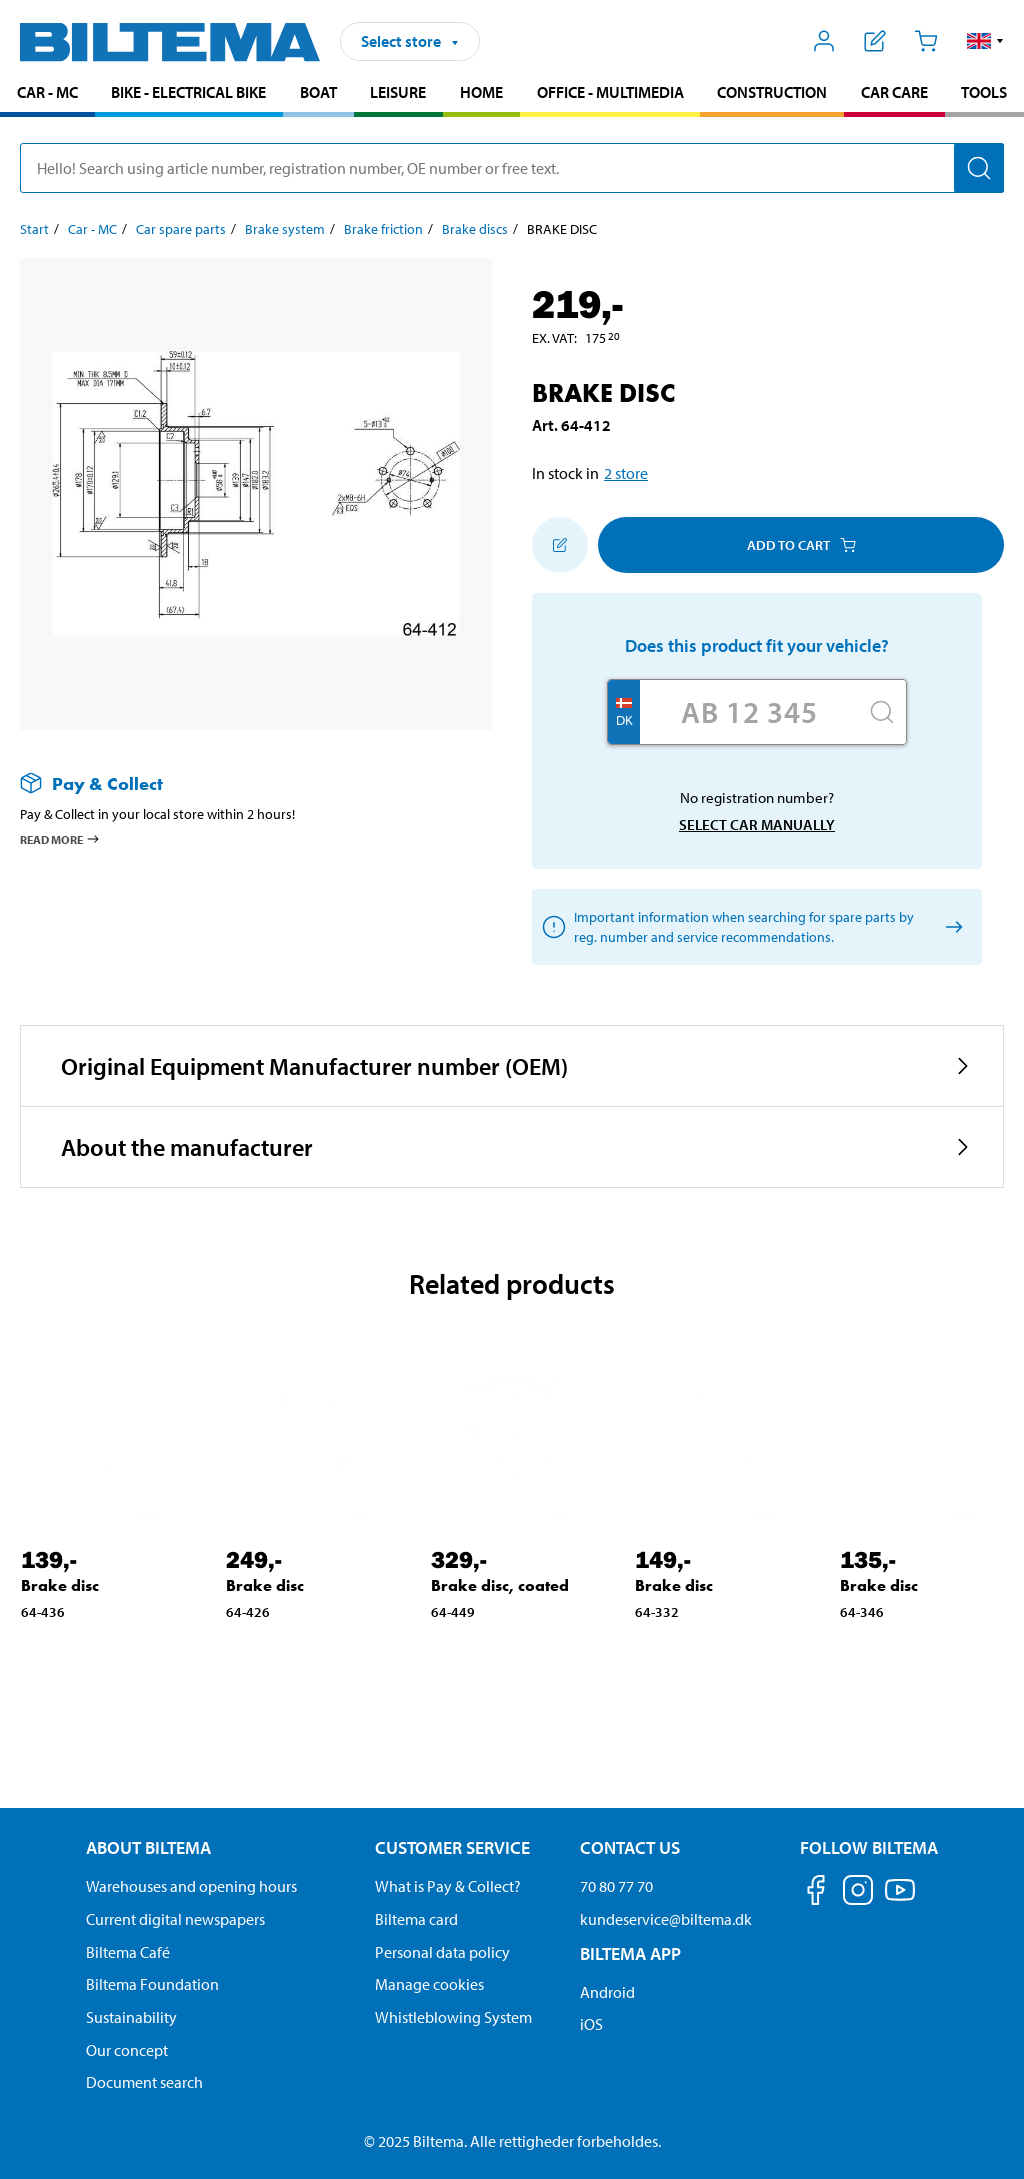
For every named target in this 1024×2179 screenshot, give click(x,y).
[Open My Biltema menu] (824, 41)
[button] (985, 41)
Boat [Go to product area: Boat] (318, 92)
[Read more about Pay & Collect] (236, 783)
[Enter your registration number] (749, 712)
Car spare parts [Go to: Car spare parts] (181, 229)
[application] (984, 2134)
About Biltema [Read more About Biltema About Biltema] (148, 1847)
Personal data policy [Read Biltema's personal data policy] (442, 1952)
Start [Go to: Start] (34, 229)
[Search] (979, 168)
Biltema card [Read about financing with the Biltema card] (416, 1919)
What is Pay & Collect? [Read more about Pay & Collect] (448, 1886)
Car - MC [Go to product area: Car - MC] (47, 92)
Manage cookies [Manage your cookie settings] (429, 1984)
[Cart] (925, 41)
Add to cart (801, 545)
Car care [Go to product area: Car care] (894, 92)
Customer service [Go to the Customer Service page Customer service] (452, 1847)
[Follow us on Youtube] (900, 1899)
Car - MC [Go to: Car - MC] (92, 229)
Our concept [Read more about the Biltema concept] (127, 2050)
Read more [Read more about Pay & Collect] (60, 839)
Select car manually (757, 824)
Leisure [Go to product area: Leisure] (398, 92)
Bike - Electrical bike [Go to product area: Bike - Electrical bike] (188, 92)
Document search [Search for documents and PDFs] (144, 2082)
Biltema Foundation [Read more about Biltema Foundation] (152, 1984)
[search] (512, 168)
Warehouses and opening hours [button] (191, 1886)
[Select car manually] (950, 927)
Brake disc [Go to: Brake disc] (60, 1585)
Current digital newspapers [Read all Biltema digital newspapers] (175, 1919)
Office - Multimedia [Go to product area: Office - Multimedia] (610, 92)
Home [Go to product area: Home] (481, 92)
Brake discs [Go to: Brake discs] (475, 229)
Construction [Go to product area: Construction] (772, 92)
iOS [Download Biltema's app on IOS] (591, 2024)
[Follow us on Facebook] (816, 1893)
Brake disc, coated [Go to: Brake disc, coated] (500, 1585)
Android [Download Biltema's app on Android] (607, 1992)
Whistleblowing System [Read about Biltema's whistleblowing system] (453, 2017)
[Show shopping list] (875, 41)
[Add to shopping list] (560, 545)
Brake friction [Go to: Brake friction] (383, 229)
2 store (626, 473)
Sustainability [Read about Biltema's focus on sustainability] (131, 2017)
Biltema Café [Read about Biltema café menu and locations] (128, 1952)
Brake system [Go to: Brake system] (285, 229)
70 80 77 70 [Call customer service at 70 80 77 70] (616, 1886)
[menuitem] (47, 94)
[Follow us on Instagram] (858, 1893)
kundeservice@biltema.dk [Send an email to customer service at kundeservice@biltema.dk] (666, 1919)
